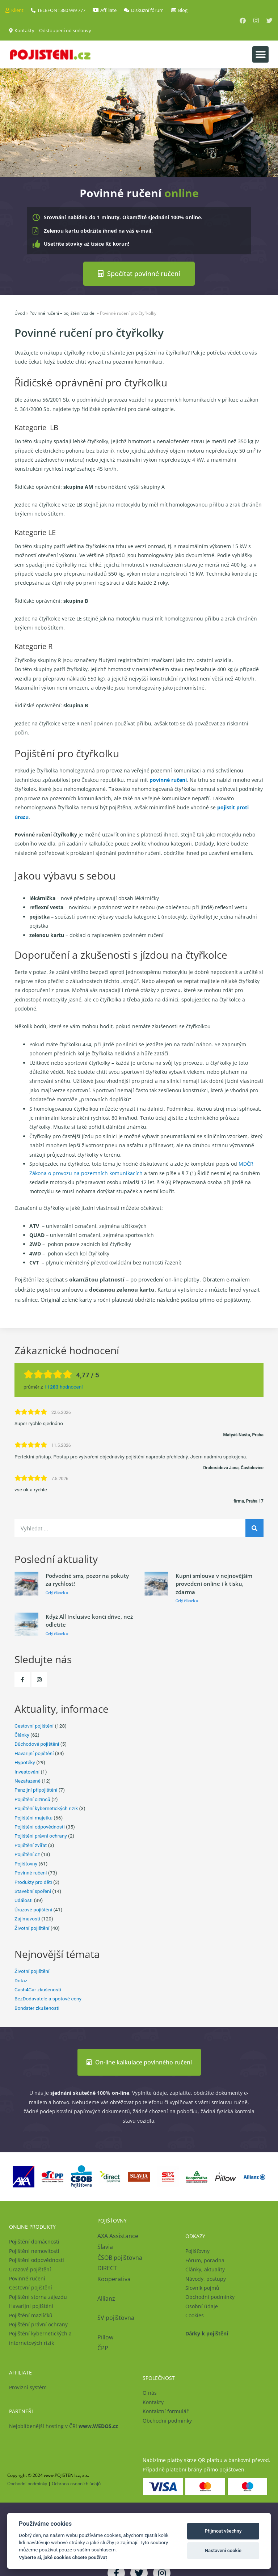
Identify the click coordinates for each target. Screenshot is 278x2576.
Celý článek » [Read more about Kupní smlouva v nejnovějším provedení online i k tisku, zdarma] (187, 1600)
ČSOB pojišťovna (119, 2257)
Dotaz (20, 1980)
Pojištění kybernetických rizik (46, 1808)
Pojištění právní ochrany (40, 1836)
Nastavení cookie (223, 2550)
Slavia (105, 2246)
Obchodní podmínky (210, 2296)
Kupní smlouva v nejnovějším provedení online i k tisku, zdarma (214, 1583)
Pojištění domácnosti (34, 2241)
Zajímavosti (27, 1919)
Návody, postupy (205, 2278)
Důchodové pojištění (36, 1744)
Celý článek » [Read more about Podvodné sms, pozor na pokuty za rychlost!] (57, 1592)
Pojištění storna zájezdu (38, 2296)
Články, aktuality (205, 2269)
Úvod (19, 313)
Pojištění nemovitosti (34, 2250)
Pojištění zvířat (30, 1845)
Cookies (194, 2315)
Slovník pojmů (202, 2287)
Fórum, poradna (204, 2260)
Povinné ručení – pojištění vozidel (62, 313)
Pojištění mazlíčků (30, 2315)
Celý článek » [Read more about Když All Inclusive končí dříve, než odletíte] (57, 1633)
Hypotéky (24, 1762)
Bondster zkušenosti (36, 2008)
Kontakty (153, 2401)
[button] (260, 54)
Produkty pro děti (33, 1882)
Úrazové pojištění (33, 1909)
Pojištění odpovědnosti (39, 1827)
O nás (150, 2392)
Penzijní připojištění (35, 1790)
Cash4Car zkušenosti (37, 1989)
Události (23, 1900)
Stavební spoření (32, 1891)
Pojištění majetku (33, 1817)
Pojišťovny (25, 1863)
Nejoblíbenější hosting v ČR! (63, 2425)
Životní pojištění (31, 1928)
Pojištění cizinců (32, 1799)
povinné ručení (168, 779)
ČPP (102, 2348)
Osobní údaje (201, 2305)
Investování (26, 1771)
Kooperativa (114, 2279)
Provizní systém (28, 2387)
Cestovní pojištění (34, 1725)
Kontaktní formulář (166, 2411)
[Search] (254, 1528)
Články (21, 1735)
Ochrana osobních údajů (76, 2483)
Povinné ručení (30, 1873)
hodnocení (63, 1387)
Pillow (105, 2337)
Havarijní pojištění (34, 1753)
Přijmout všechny (223, 2531)
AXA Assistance (118, 2236)
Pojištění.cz (27, 1854)
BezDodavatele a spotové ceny (47, 1998)
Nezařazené (27, 1781)
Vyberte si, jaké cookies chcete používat (63, 2557)
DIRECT (107, 2268)
